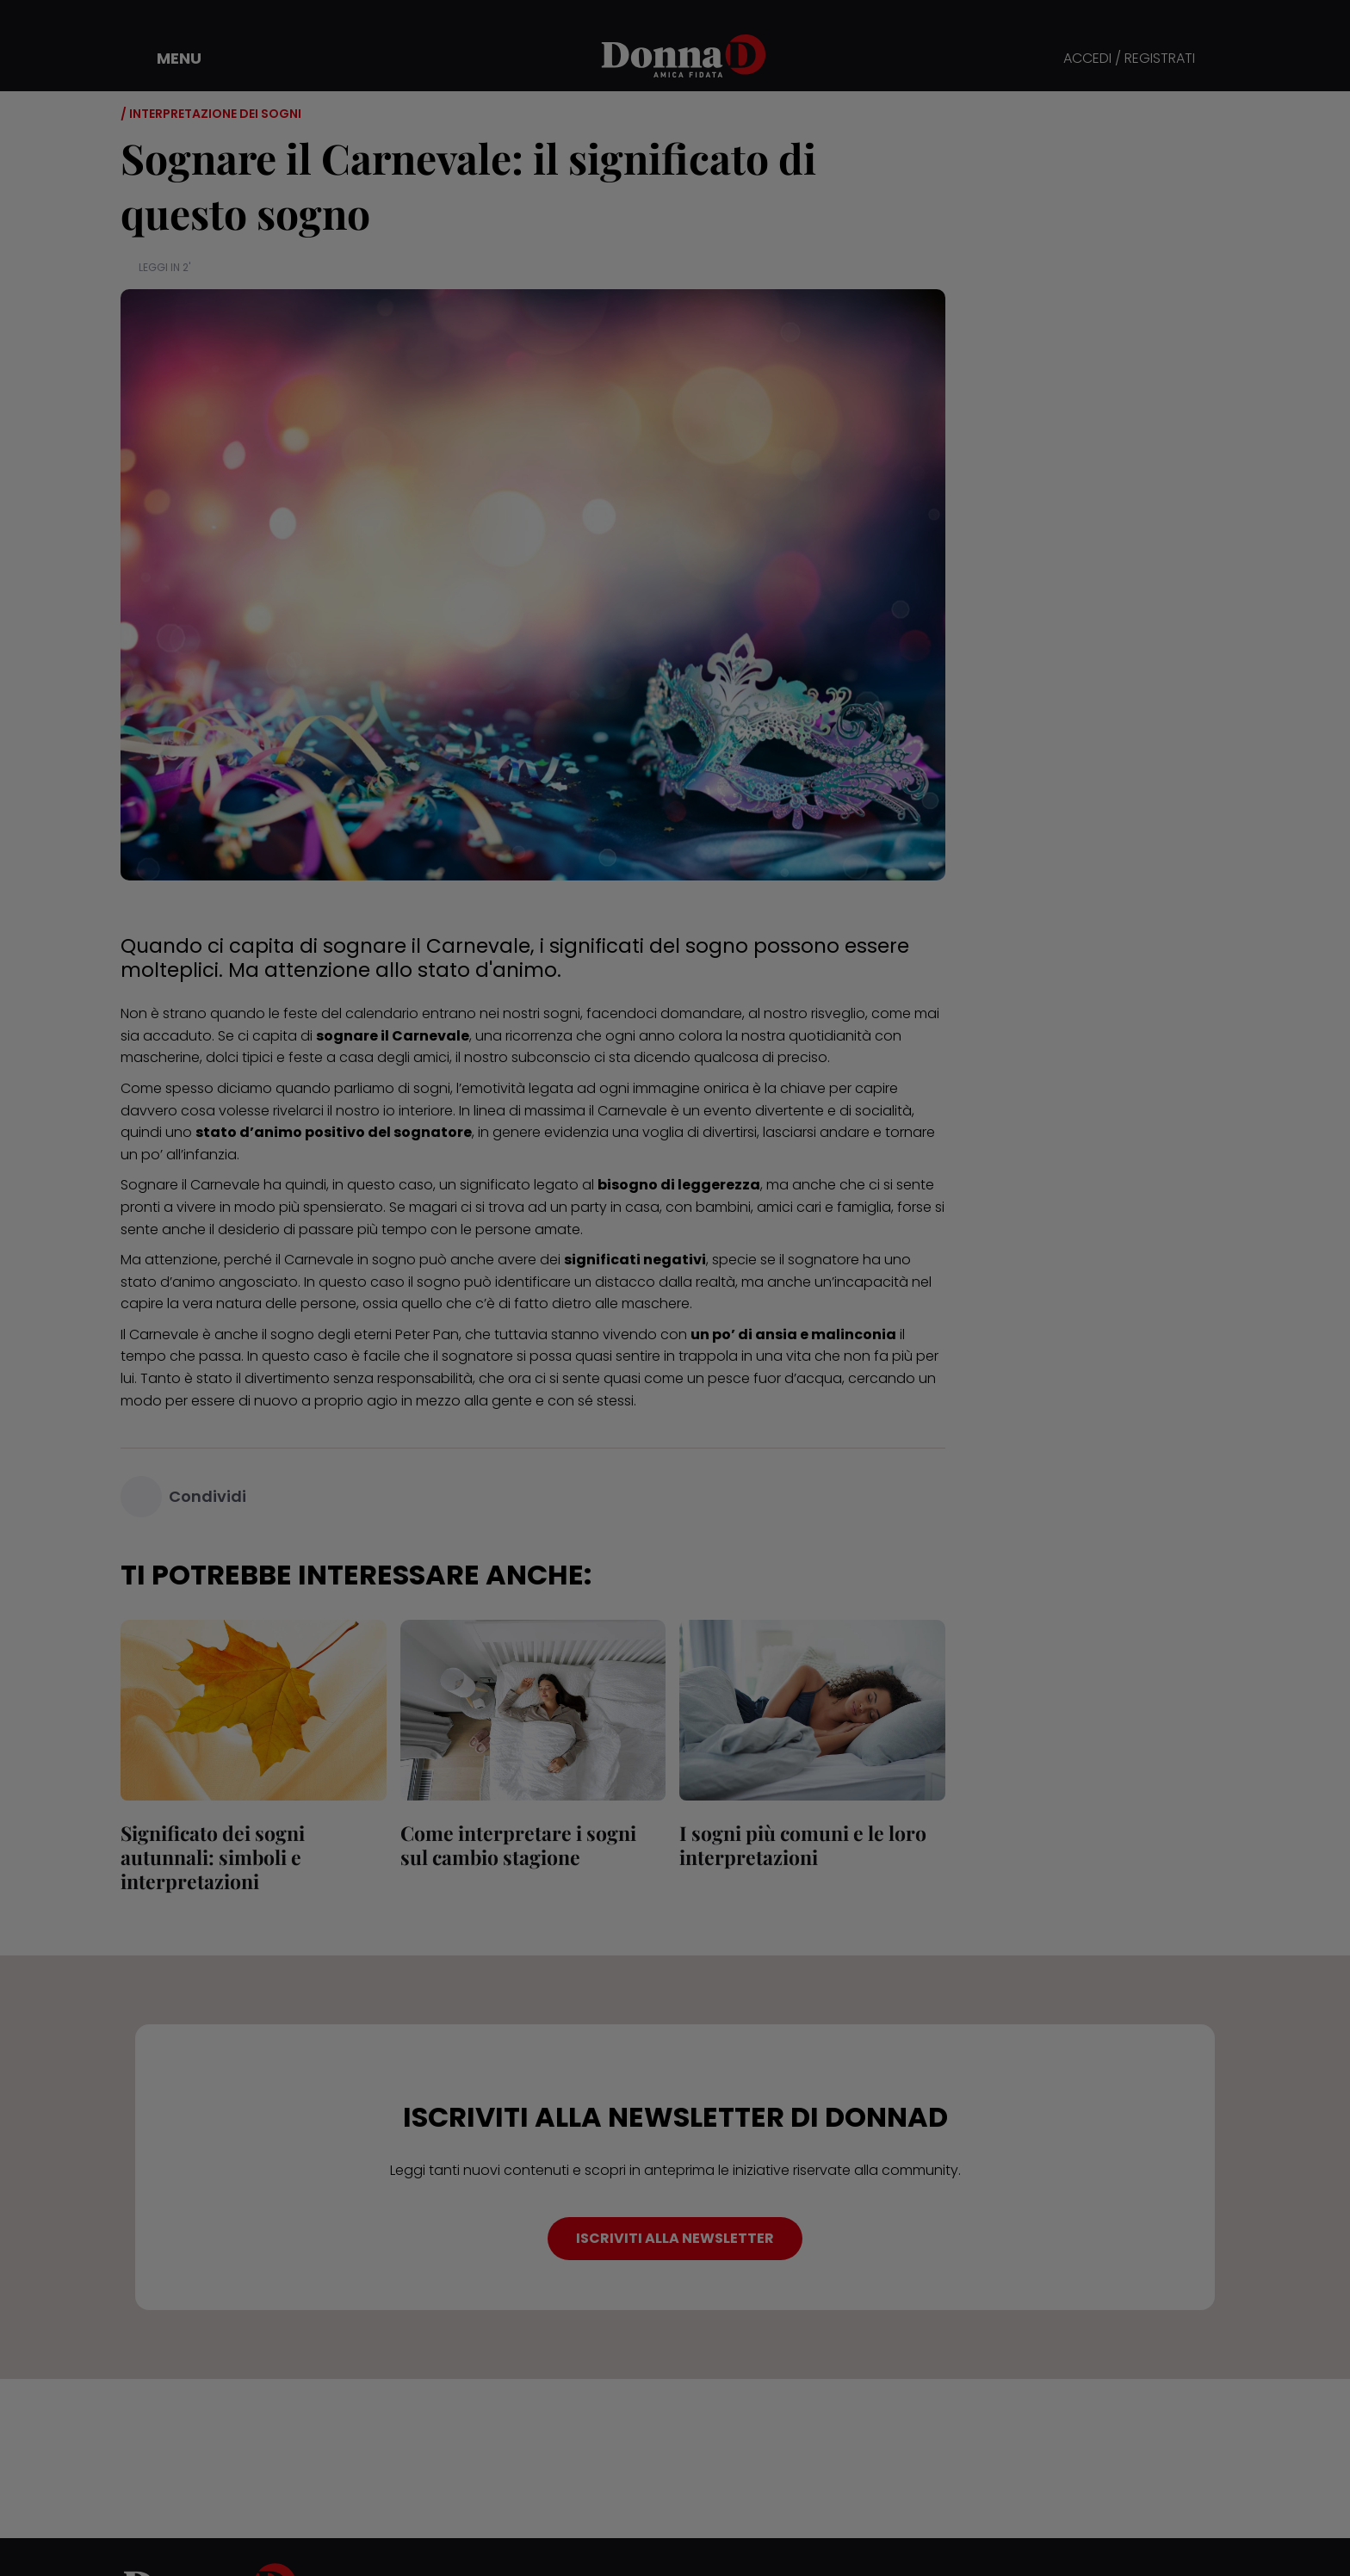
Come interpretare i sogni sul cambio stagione (518, 1844)
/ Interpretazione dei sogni (211, 113)
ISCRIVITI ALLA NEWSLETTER (675, 2238)
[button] (167, 58)
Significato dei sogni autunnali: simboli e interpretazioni (213, 1856)
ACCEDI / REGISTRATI (1129, 59)
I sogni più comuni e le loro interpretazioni (802, 1844)
